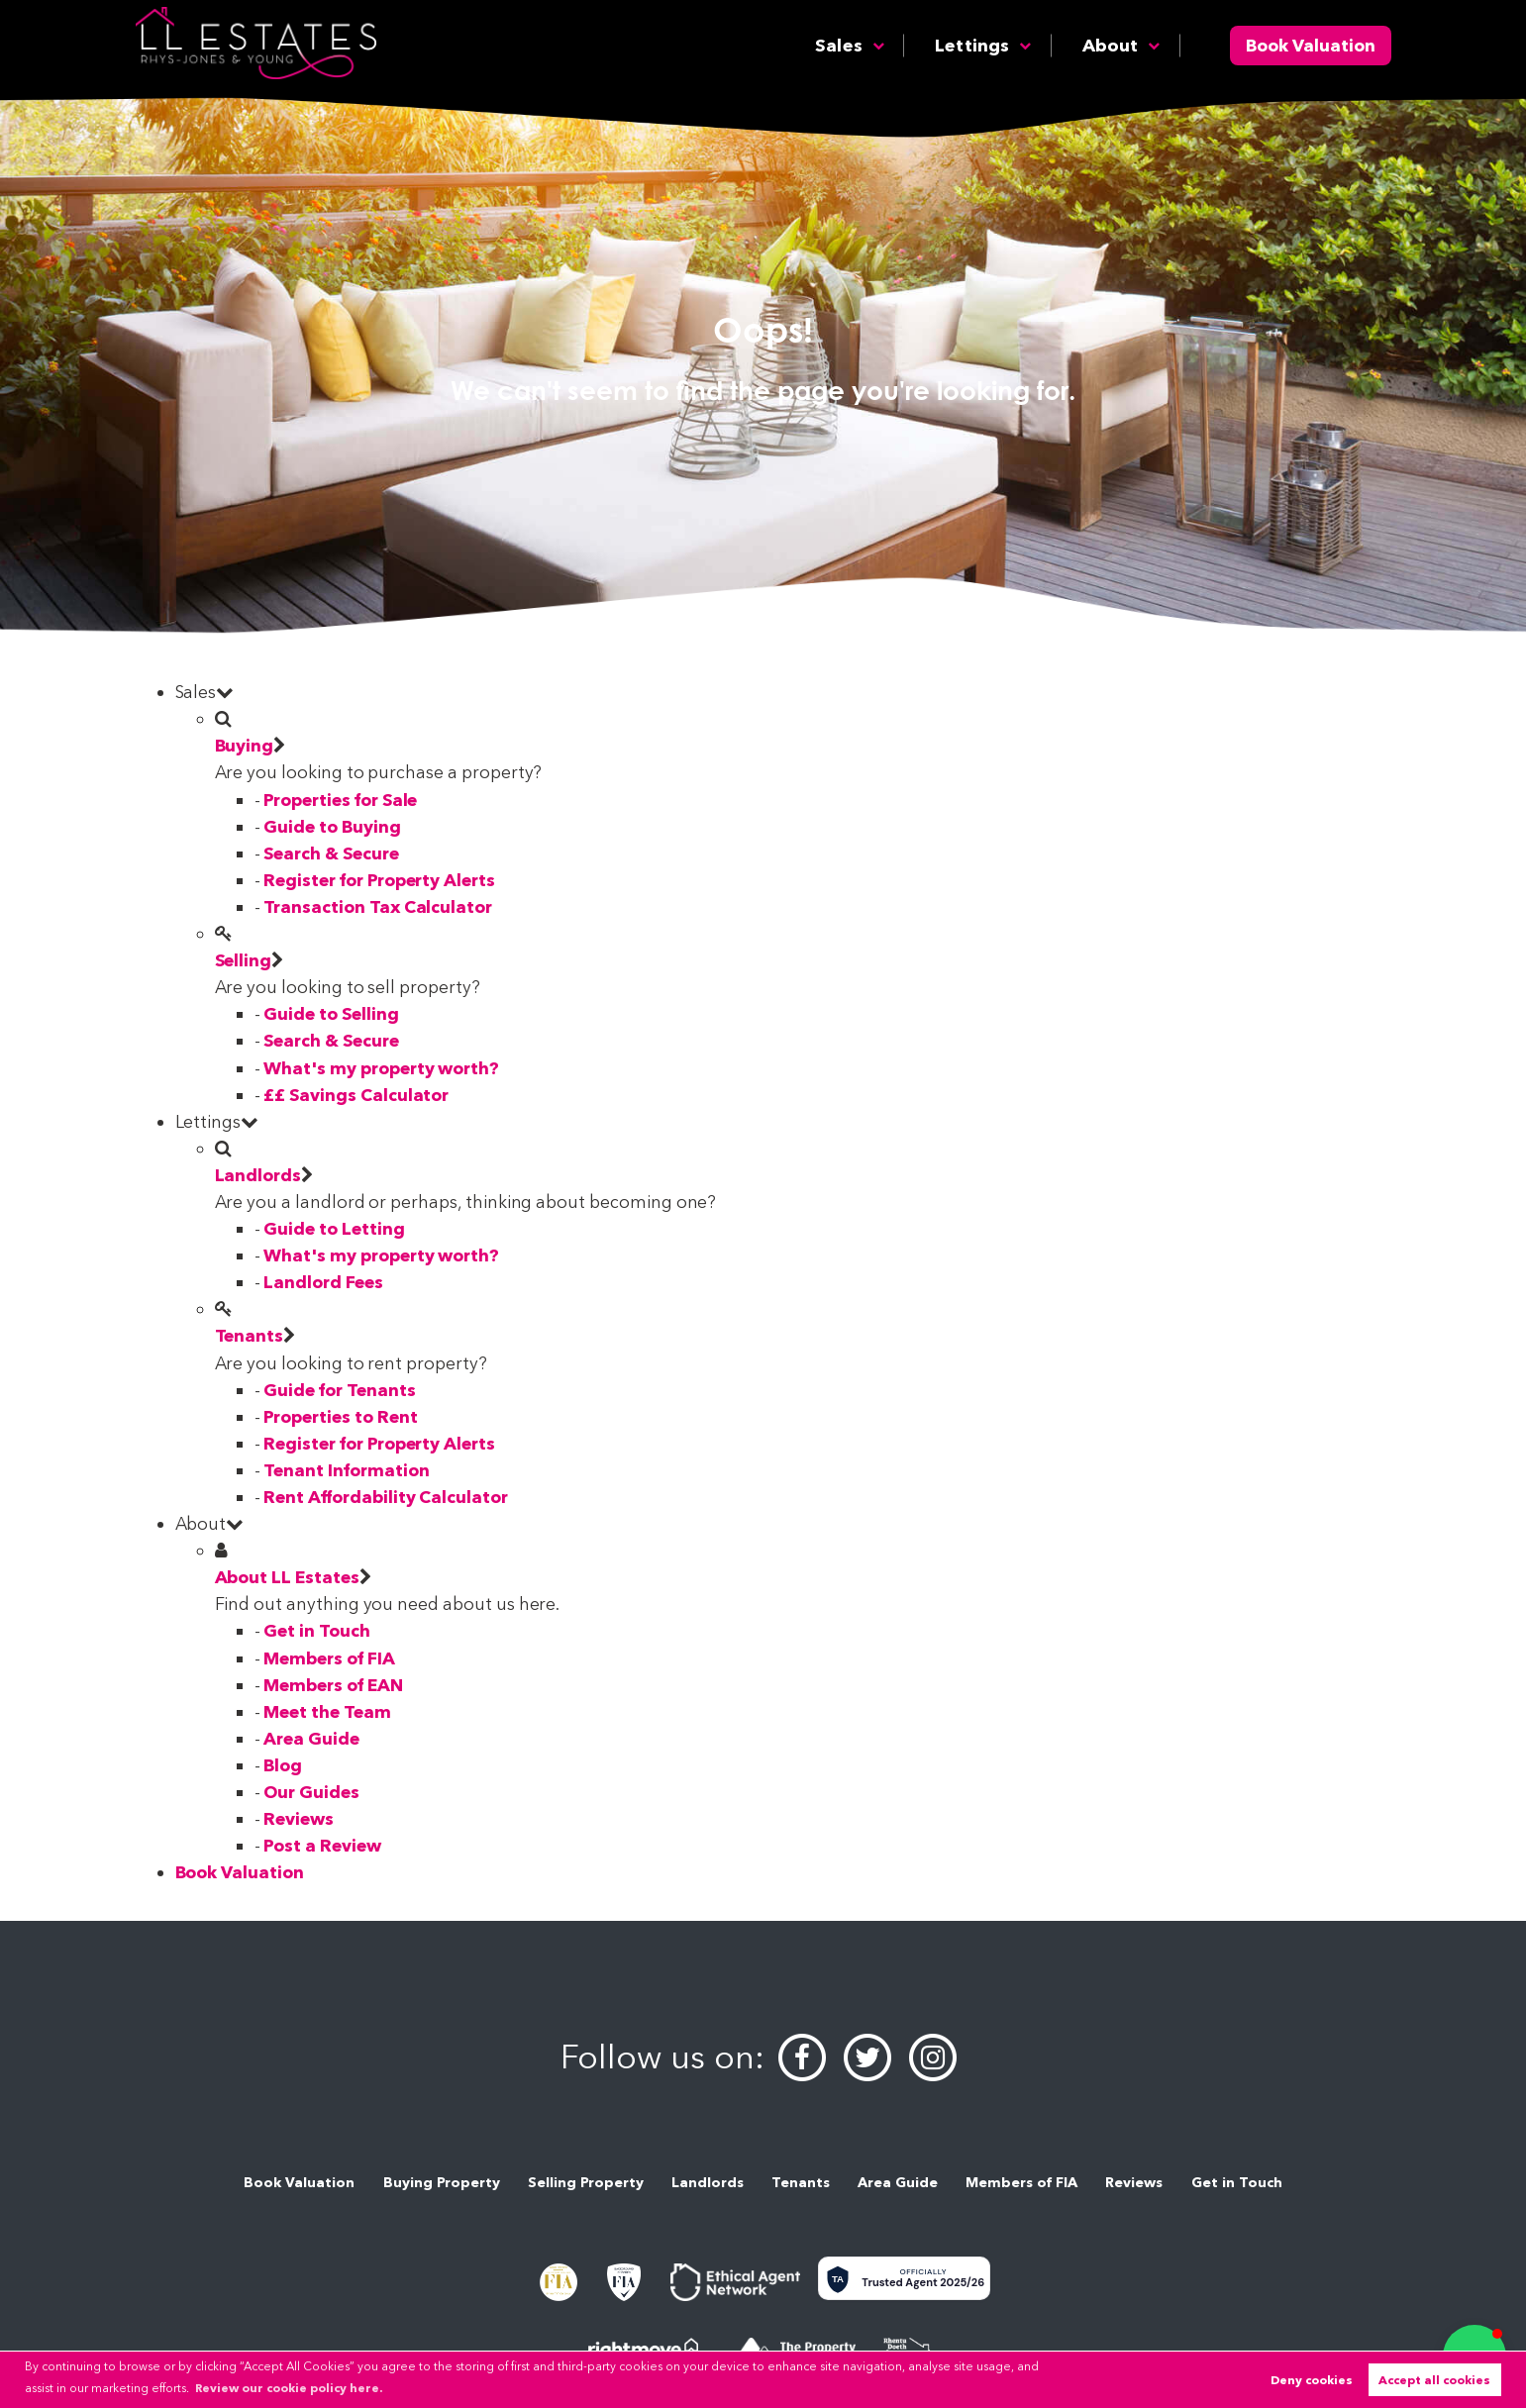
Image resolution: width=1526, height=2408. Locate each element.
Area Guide (310, 1738)
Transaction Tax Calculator (377, 906)
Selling (243, 960)
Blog (282, 1765)
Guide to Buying (331, 826)
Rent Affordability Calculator (385, 1496)
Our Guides (310, 1791)
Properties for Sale (340, 799)
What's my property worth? (381, 1067)
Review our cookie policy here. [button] (288, 2387)
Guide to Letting (333, 1228)
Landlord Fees (322, 1281)
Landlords (258, 1174)
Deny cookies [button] (1312, 2379)
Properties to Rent (340, 1416)
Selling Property (586, 2182)
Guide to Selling (330, 1013)
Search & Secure (330, 853)
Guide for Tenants (339, 1389)
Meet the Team (326, 1711)
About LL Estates (287, 1576)
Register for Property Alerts (379, 879)
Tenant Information (346, 1469)
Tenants (249, 1335)
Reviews (298, 1818)
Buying (244, 745)
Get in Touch (316, 1630)
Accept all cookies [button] (1434, 2379)
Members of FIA (328, 1658)
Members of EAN (332, 1684)
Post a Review (321, 1845)
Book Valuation (1310, 45)
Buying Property (441, 2182)
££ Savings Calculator (356, 1094)
